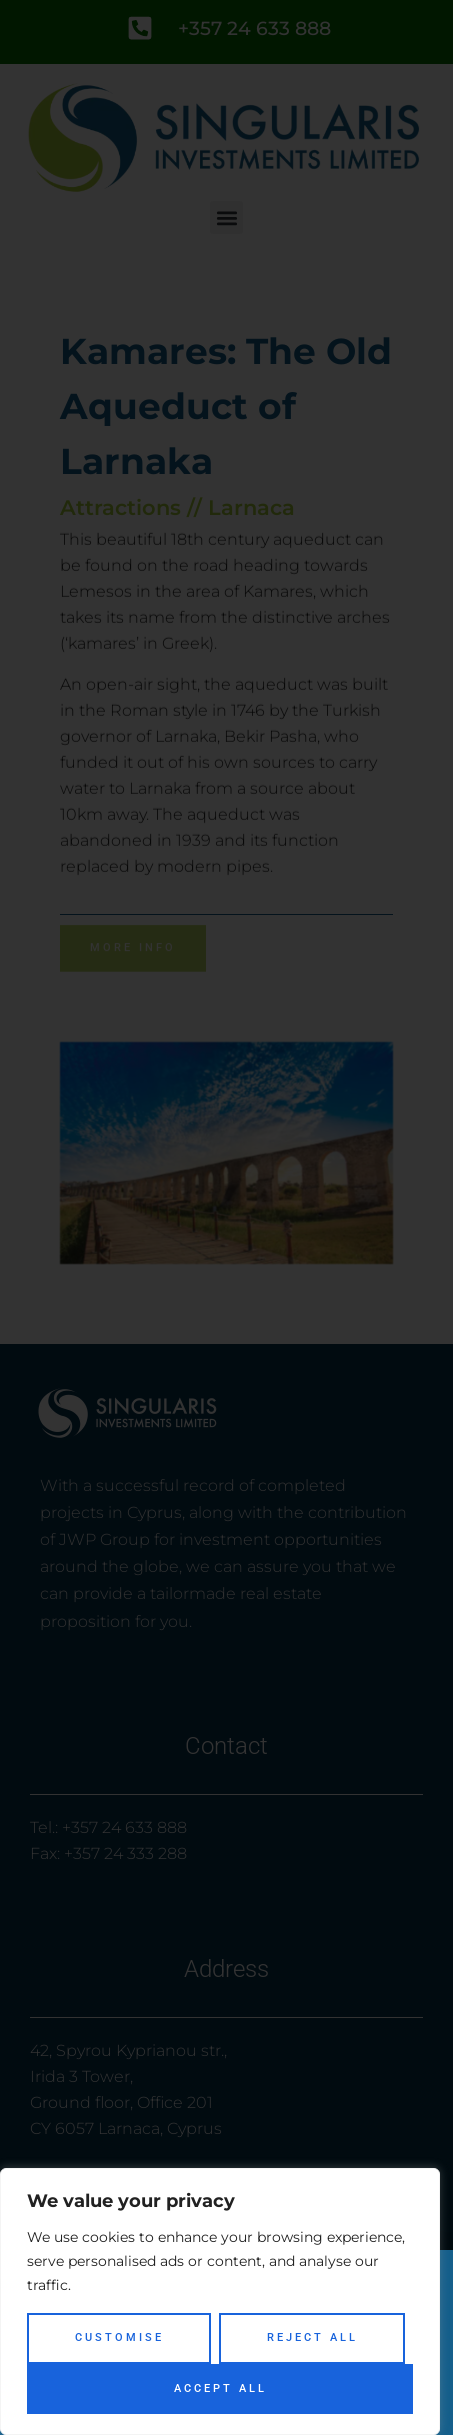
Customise (119, 2337)
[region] (220, 2301)
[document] (226, 1217)
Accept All (220, 2388)
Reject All (312, 2337)
